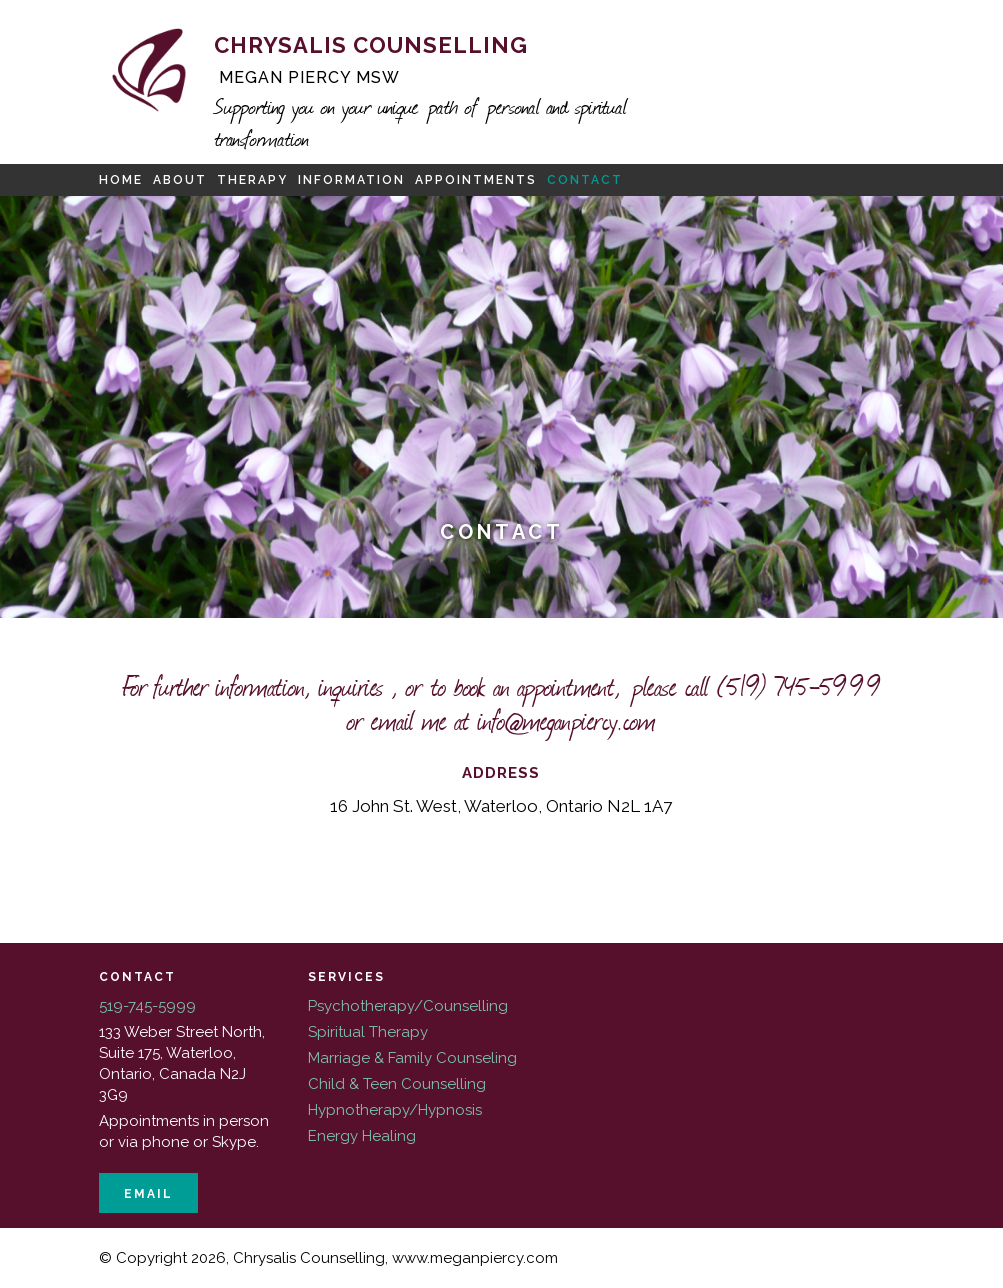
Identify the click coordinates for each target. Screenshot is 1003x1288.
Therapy (252, 180)
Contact (585, 180)
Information (351, 180)
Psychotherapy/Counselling (408, 1006)
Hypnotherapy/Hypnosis (395, 1110)
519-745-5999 (147, 1006)
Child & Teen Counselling (397, 1084)
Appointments (476, 180)
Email (148, 1194)
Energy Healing (362, 1136)
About (180, 180)
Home (121, 180)
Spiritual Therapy (368, 1032)
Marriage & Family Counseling (412, 1058)
